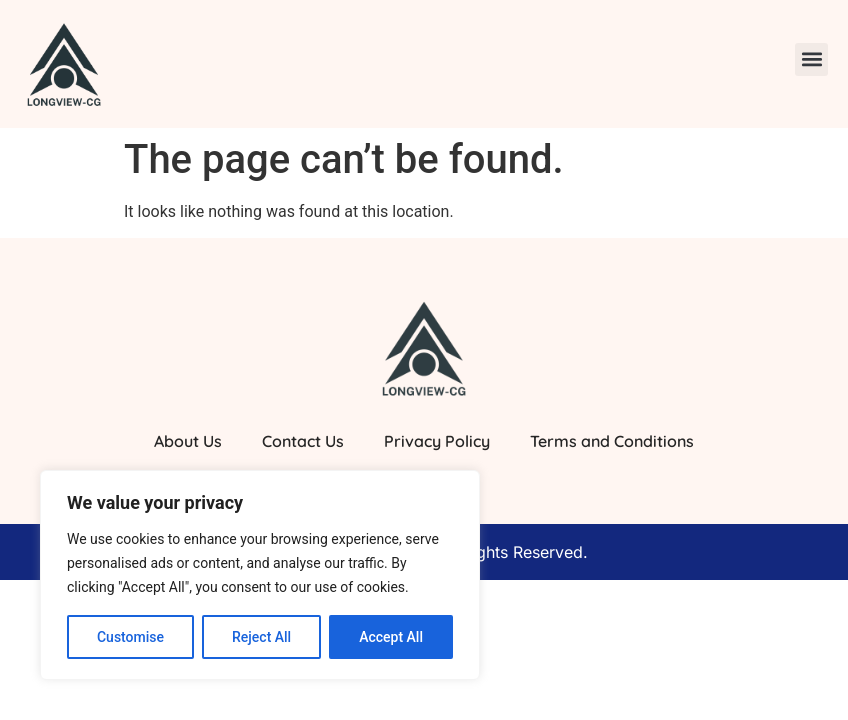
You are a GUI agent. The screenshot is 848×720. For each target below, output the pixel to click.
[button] (811, 59)
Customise (130, 637)
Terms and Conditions (612, 441)
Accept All (391, 637)
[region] (260, 575)
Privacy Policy (437, 441)
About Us (188, 441)
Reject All (261, 637)
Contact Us (303, 441)
